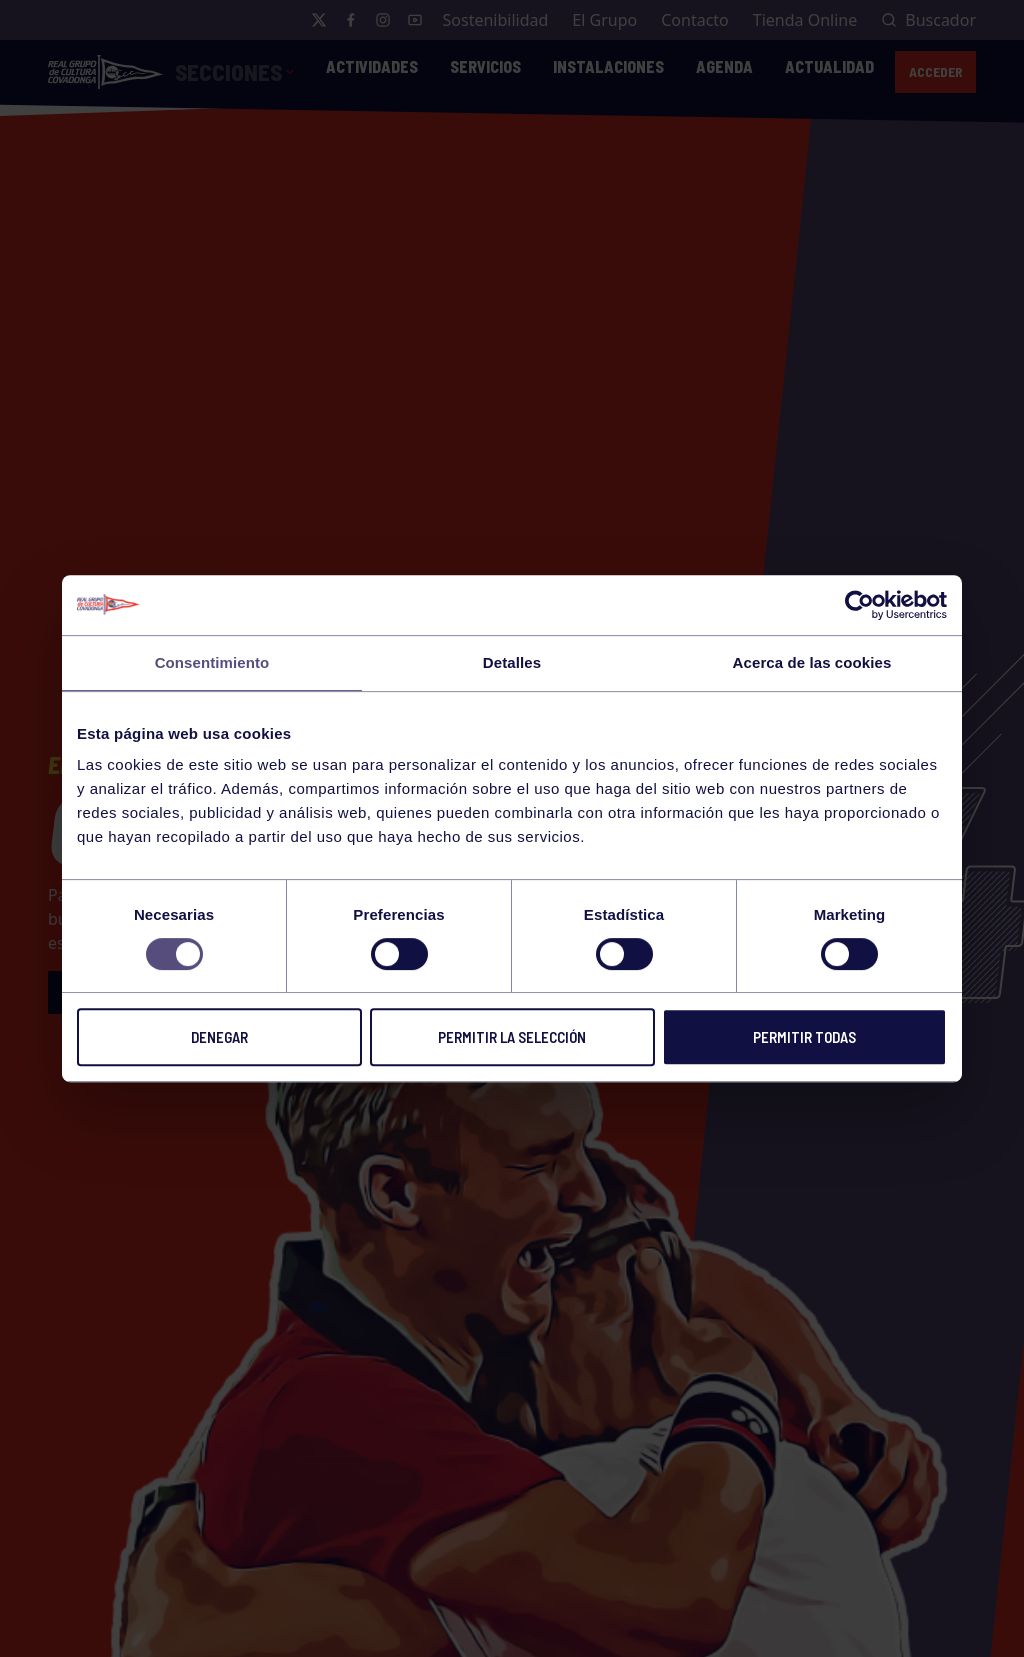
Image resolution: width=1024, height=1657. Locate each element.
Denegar (219, 1037)
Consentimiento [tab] (212, 662)
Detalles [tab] (512, 662)
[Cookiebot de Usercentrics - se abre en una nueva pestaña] (859, 605)
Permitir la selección (512, 1037)
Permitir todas (804, 1037)
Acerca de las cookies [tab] (812, 662)
